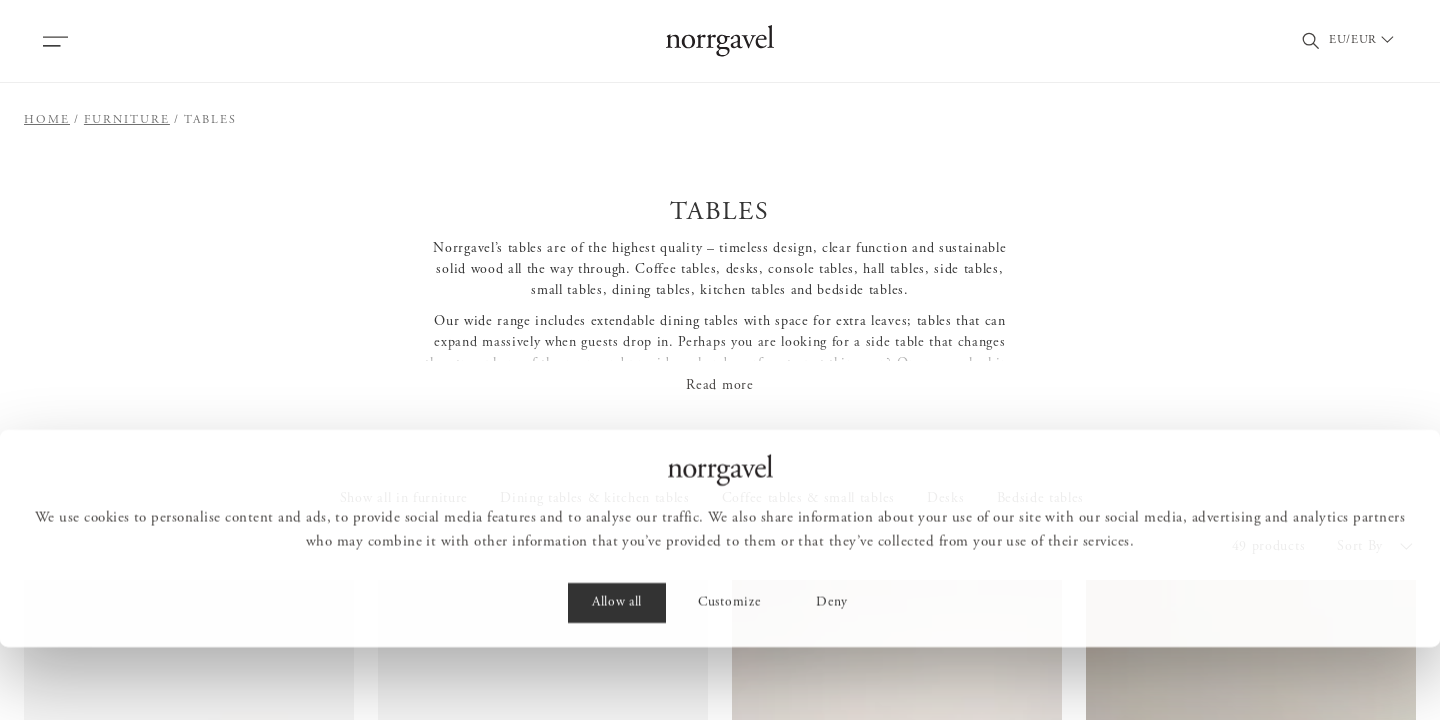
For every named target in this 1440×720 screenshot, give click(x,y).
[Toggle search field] (1311, 41)
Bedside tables (1041, 499)
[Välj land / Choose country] (1371, 41)
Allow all (617, 676)
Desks (946, 499)
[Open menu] (55, 41)
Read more (719, 386)
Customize (729, 676)
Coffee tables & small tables (808, 499)
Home (47, 120)
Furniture (127, 120)
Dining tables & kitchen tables (595, 499)
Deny (832, 676)
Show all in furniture (404, 499)
